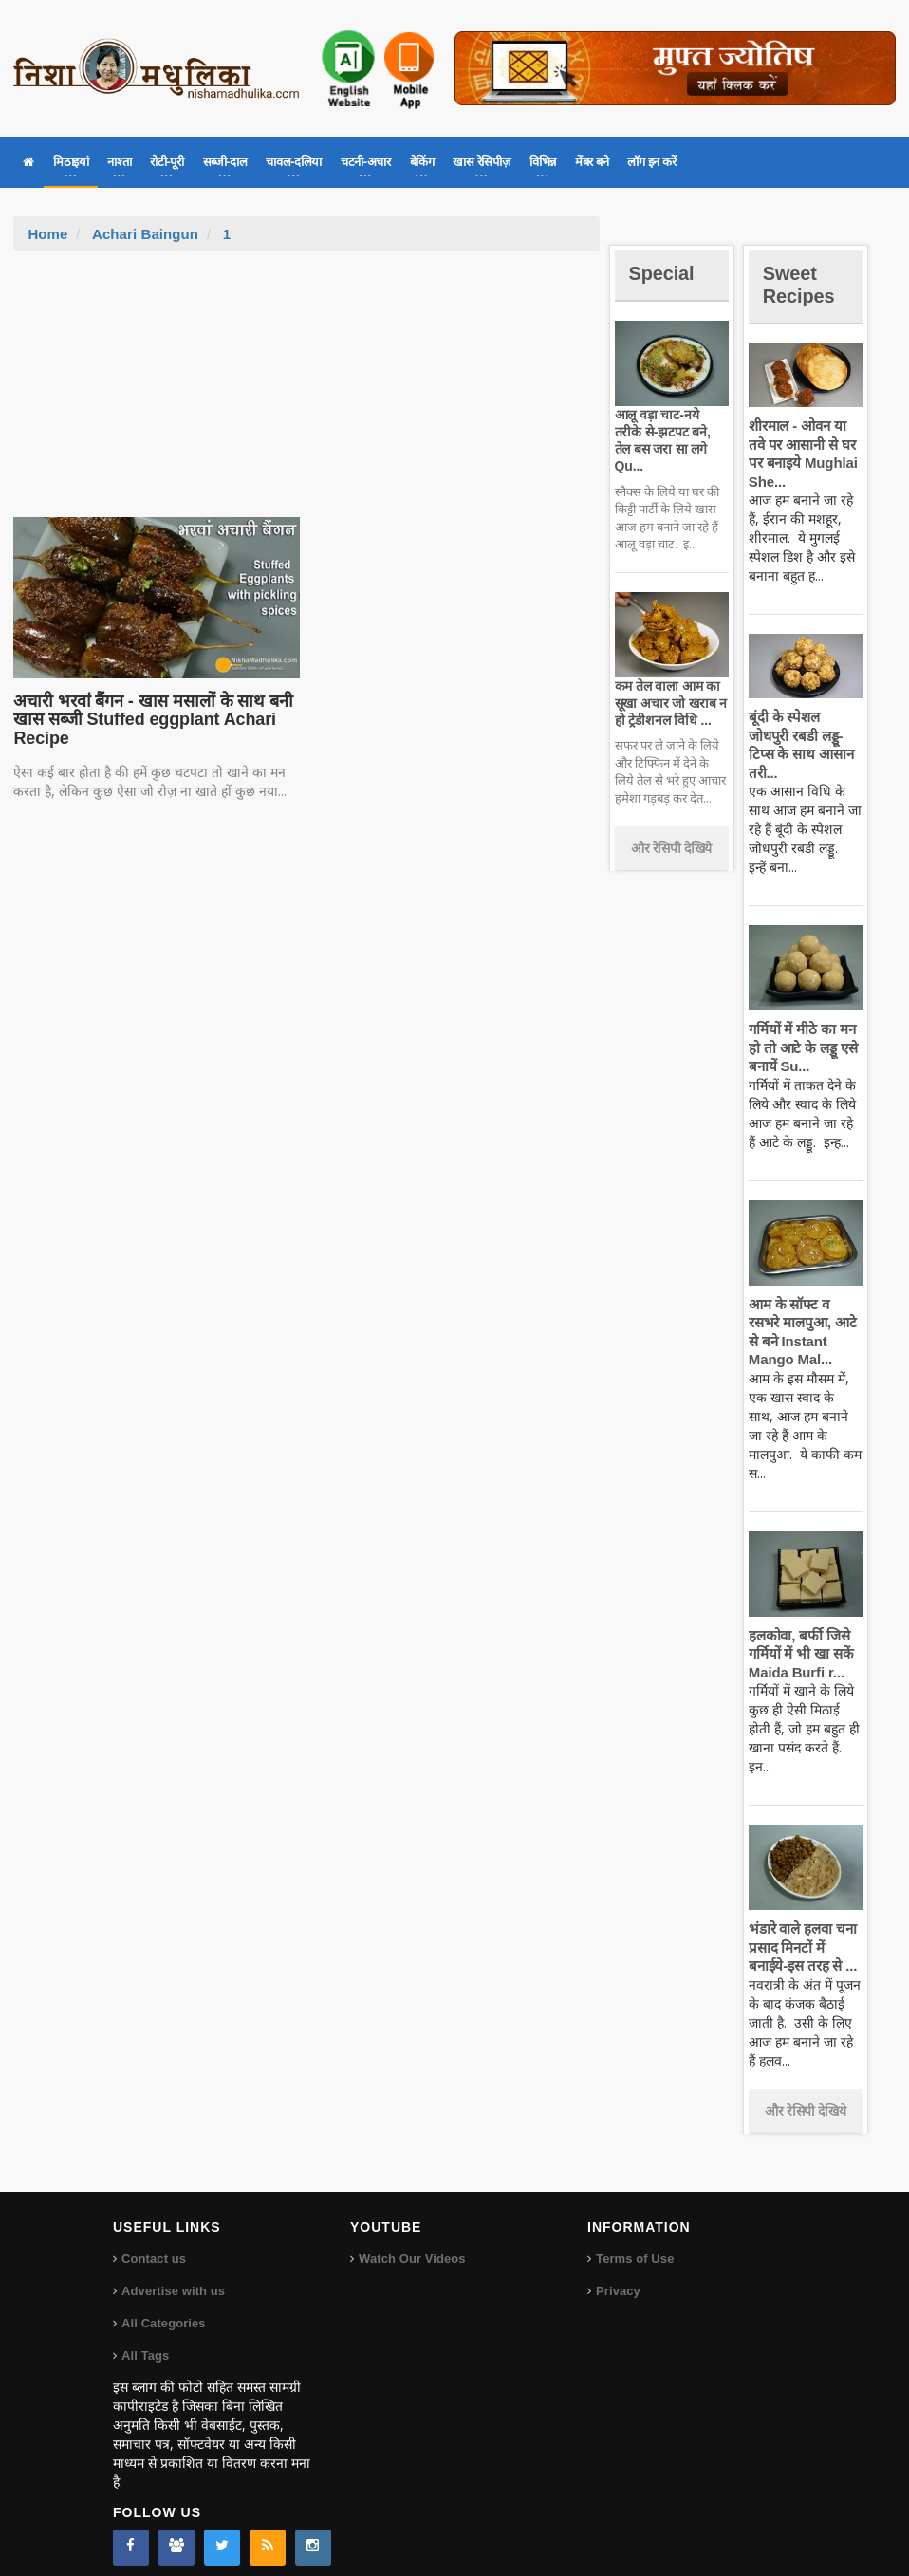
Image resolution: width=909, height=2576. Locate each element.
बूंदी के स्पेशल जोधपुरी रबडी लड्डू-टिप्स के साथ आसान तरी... (806, 735)
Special (664, 273)
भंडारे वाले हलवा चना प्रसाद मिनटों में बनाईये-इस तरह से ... (801, 1928)
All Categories (162, 2304)
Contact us (153, 2240)
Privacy (618, 2272)
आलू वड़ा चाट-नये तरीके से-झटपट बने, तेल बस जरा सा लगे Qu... (670, 431)
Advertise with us (172, 2272)
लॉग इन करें (651, 162)
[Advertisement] (306, 393)
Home (47, 234)
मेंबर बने (591, 162)
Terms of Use (634, 2240)
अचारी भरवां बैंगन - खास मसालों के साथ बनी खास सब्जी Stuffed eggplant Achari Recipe (149, 720)
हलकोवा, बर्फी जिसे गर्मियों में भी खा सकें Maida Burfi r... (800, 1634)
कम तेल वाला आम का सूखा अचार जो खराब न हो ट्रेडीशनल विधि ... (669, 686)
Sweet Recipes (802, 284)
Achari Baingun (144, 234)
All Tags (145, 2336)
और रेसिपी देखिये (671, 830)
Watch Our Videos (411, 2240)
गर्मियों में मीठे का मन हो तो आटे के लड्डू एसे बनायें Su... (801, 1029)
